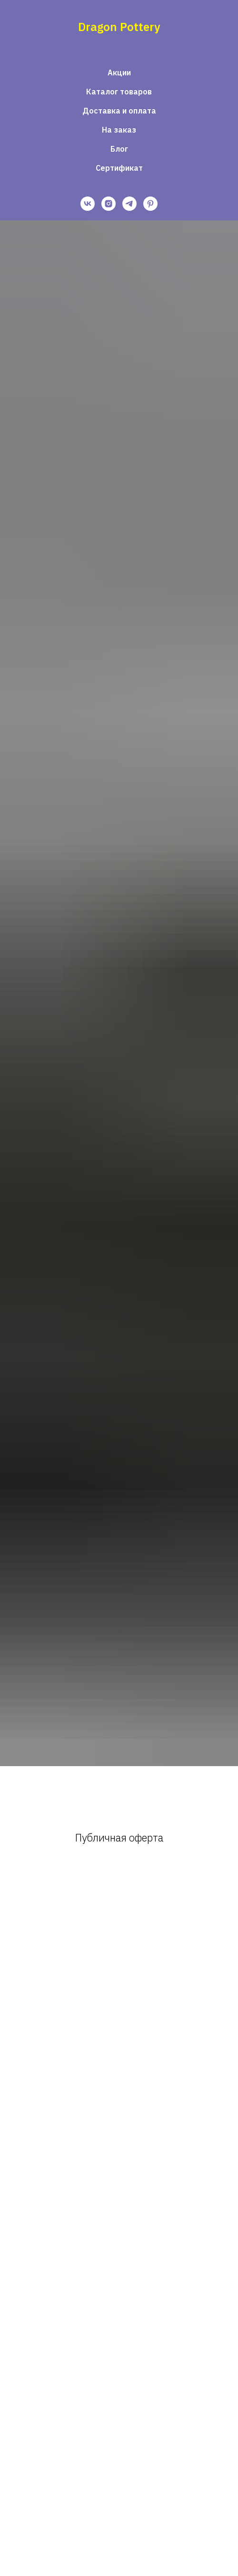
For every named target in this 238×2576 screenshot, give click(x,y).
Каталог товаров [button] (119, 91)
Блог (119, 149)
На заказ (119, 129)
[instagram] (108, 204)
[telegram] (129, 204)
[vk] (87, 204)
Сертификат (119, 168)
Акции (119, 72)
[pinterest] (150, 204)
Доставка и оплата (119, 110)
